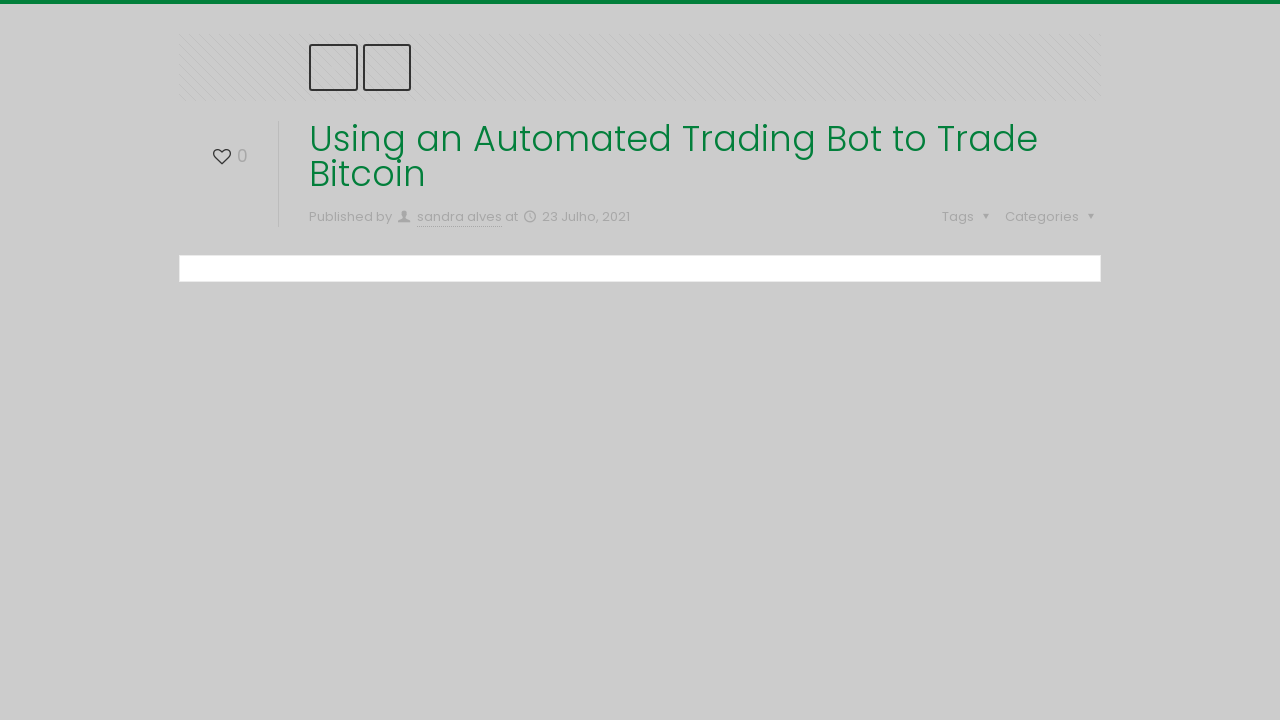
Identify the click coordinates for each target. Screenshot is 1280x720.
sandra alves (459, 216)
